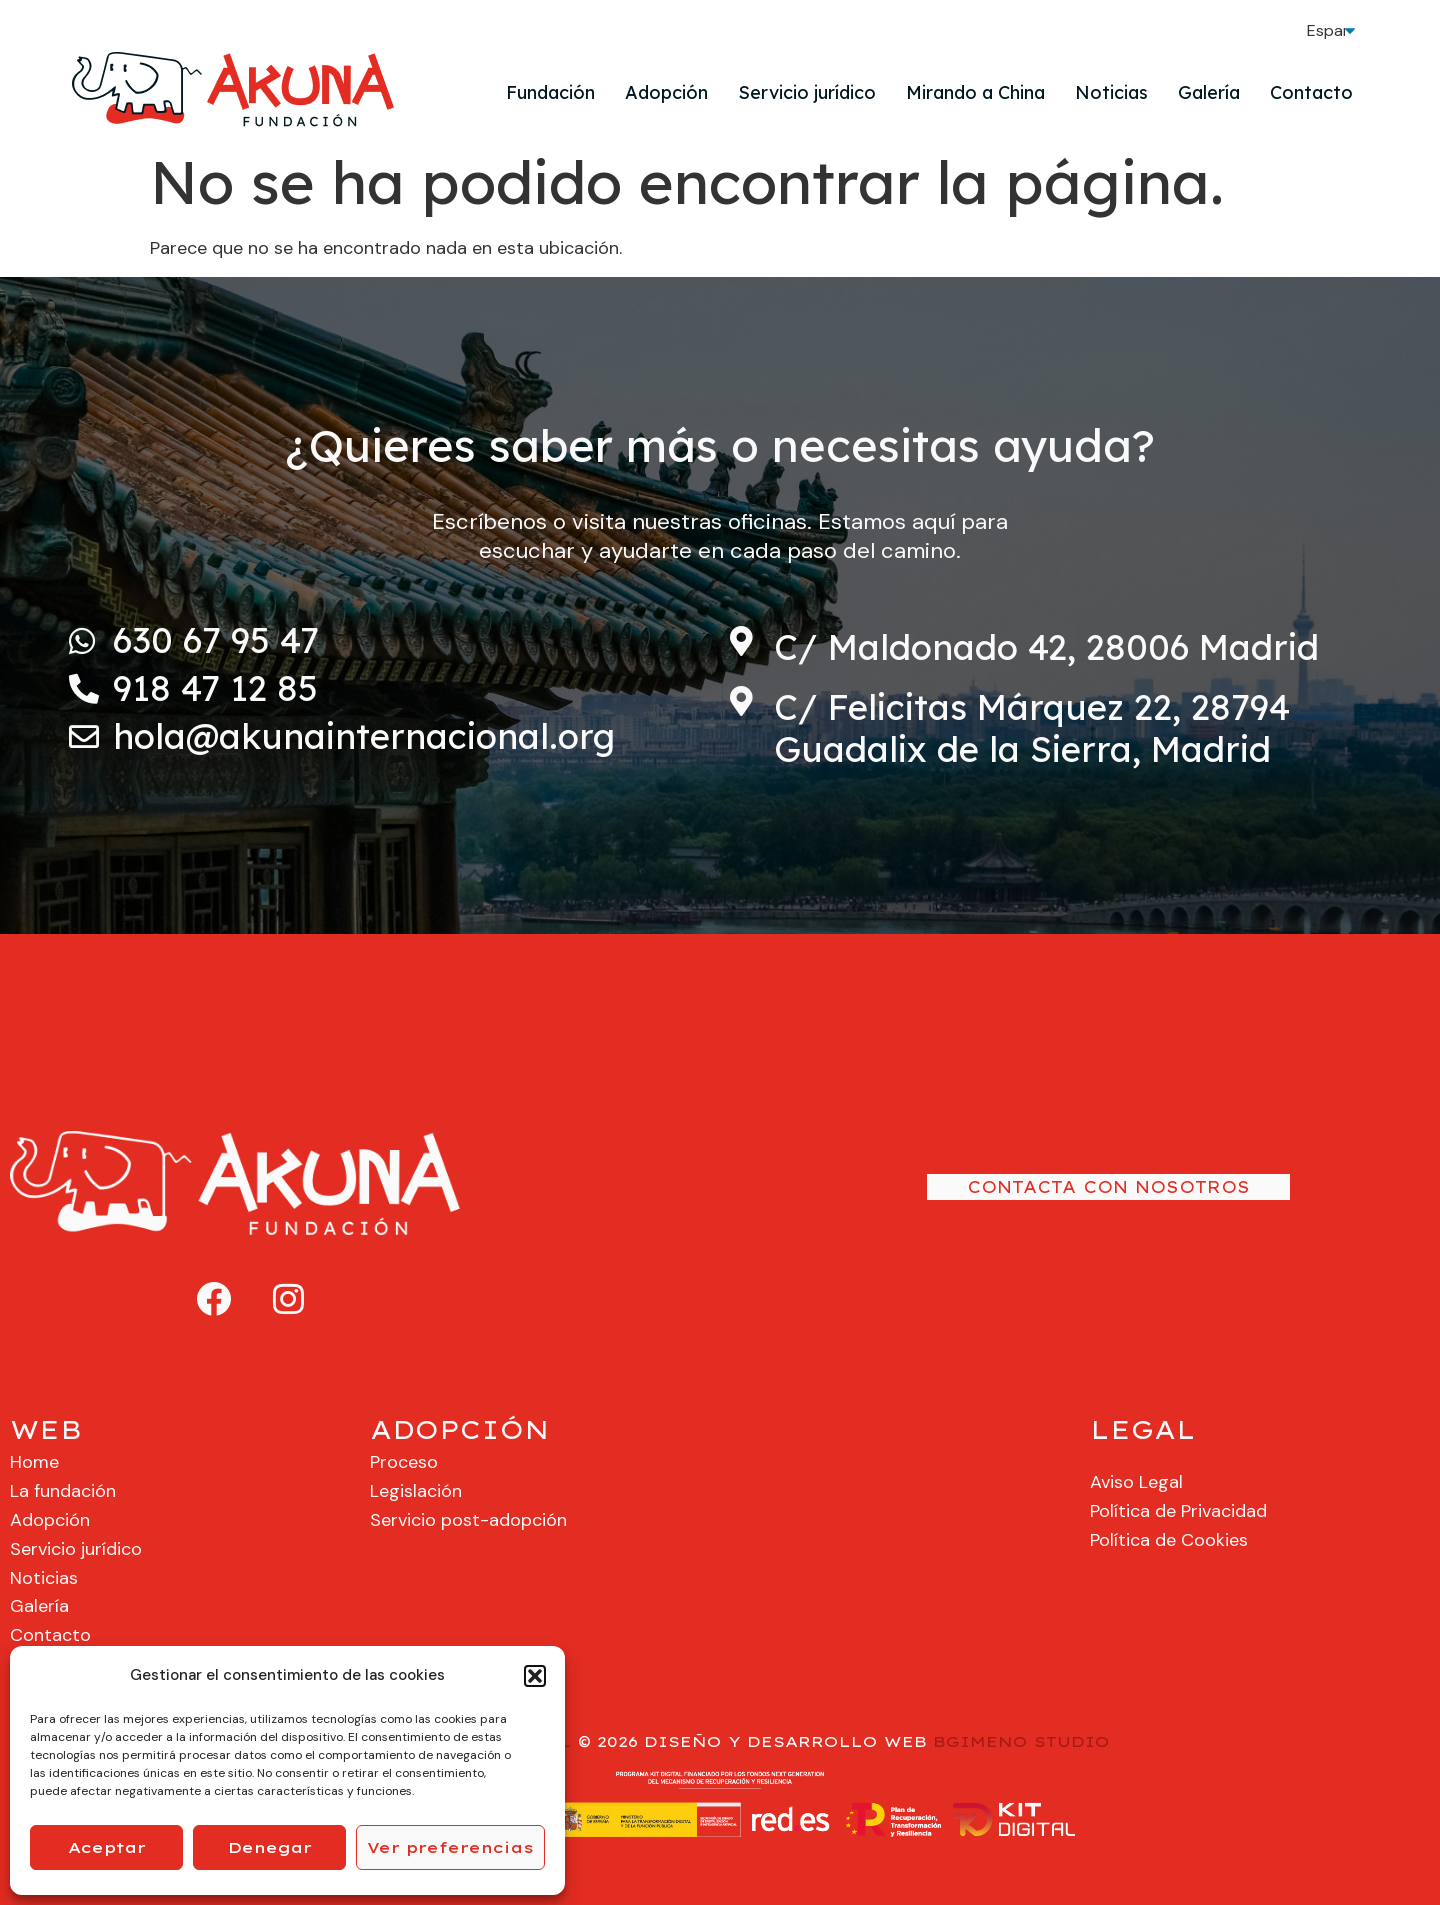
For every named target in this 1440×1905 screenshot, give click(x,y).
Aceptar (107, 1847)
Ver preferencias (450, 1847)
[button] (535, 1676)
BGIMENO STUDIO (1021, 1741)
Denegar (270, 1847)
